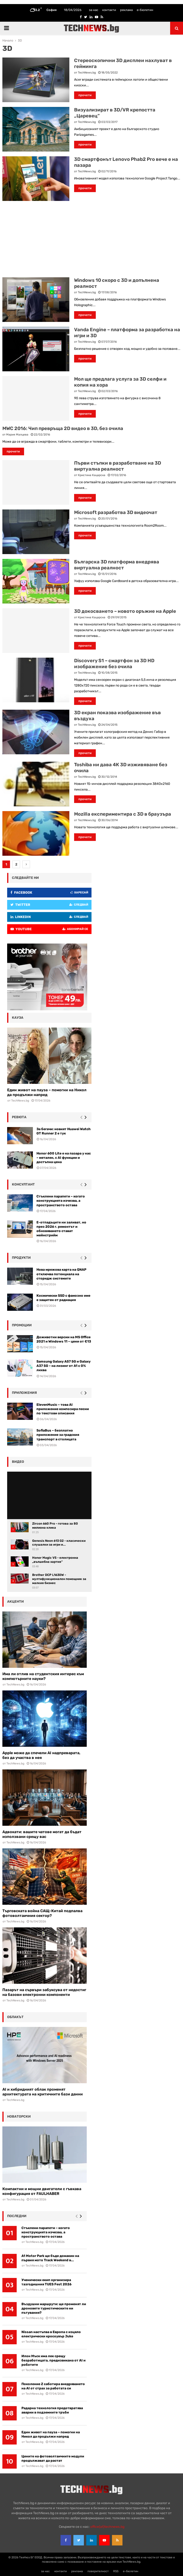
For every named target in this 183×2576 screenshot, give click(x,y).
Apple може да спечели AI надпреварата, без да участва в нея (41, 1755)
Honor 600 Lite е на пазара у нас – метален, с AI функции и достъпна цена (63, 1157)
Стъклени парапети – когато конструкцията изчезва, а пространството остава (45, 2232)
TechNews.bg (87, 72)
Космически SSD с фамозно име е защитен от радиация (63, 1298)
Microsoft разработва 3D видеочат (115, 512)
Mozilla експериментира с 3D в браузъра (122, 814)
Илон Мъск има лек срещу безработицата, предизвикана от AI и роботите (53, 2360)
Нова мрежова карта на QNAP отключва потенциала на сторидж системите (61, 1274)
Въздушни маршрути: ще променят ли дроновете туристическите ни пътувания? (53, 2308)
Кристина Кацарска (91, 475)
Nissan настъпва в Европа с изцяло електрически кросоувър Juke (51, 2334)
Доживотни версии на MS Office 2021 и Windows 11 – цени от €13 (63, 1339)
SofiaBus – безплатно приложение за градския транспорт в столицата (57, 1434)
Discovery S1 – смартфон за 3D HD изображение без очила (114, 663)
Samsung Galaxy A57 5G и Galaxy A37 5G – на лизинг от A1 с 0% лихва (63, 1365)
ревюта (19, 1117)
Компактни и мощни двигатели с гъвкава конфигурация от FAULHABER (41, 2191)
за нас (93, 10)
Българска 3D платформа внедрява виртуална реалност (116, 565)
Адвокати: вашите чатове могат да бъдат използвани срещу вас (41, 1834)
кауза (17, 1018)
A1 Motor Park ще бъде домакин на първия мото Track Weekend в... (50, 2258)
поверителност (98, 2571)
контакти (109, 10)
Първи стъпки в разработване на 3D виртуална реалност (117, 466)
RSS (115, 2571)
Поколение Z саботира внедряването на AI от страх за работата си (53, 2386)
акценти (15, 1602)
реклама (126, 10)
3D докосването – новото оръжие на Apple (125, 611)
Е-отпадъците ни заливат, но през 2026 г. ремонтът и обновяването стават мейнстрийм (61, 1229)
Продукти (21, 1258)
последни (16, 2216)
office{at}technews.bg (107, 2527)
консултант (23, 1184)
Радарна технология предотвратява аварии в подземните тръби (52, 2410)
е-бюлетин (145, 10)
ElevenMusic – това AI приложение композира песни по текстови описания (62, 1409)
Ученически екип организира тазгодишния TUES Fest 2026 (46, 2282)
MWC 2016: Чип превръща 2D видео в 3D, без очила (62, 428)
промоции (22, 1325)
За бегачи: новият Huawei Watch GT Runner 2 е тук (63, 1131)
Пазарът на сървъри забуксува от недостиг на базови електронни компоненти (44, 1992)
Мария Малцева (17, 434)
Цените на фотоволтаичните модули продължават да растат (52, 2458)
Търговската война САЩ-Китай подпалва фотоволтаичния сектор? (42, 1913)
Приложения (24, 1393)
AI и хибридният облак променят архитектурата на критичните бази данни (42, 2091)
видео (18, 1462)
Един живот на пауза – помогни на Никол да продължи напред (50, 2434)
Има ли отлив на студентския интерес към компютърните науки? (43, 1676)
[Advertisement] (91, 239)
